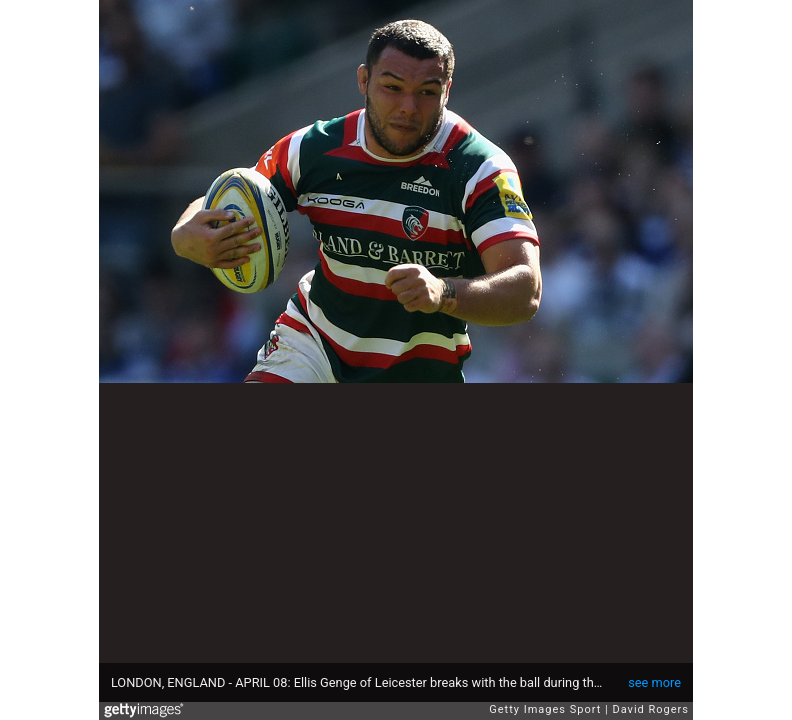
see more (654, 682)
